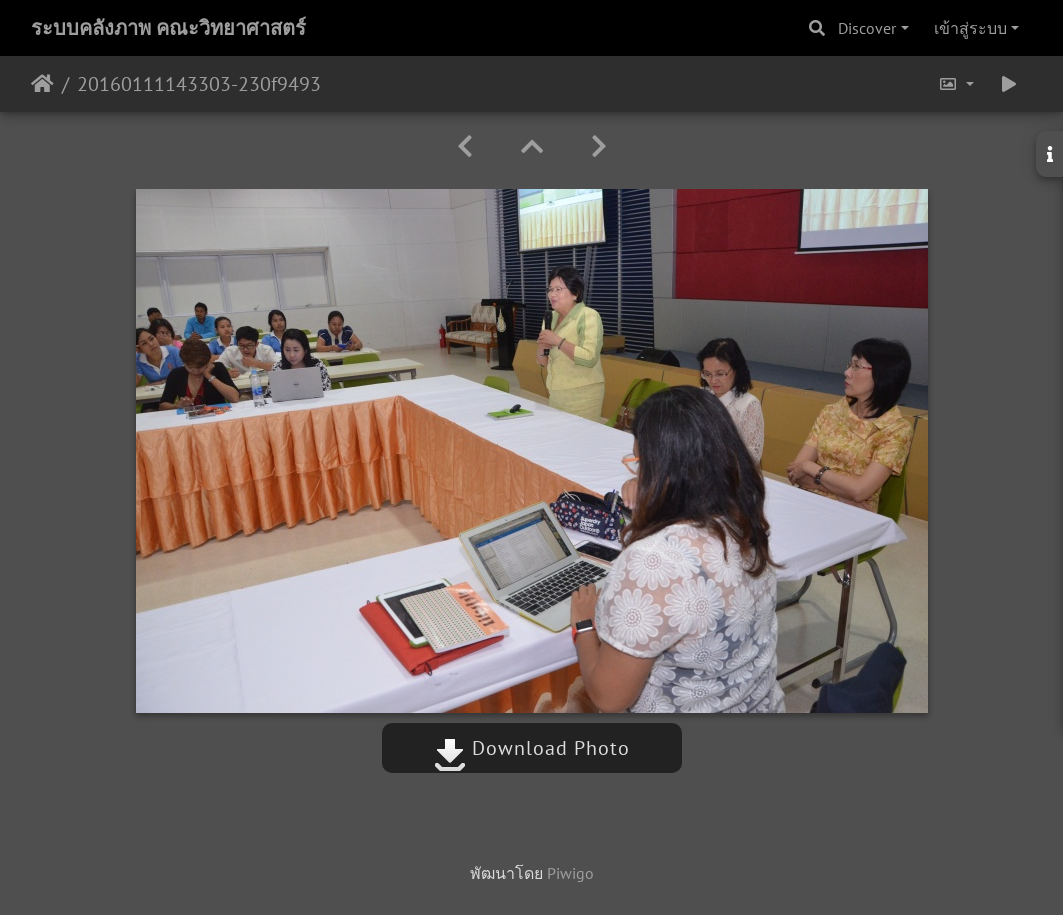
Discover (867, 28)
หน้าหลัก (42, 84)
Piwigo (570, 873)
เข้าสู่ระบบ (970, 28)
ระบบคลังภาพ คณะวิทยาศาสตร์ (168, 28)
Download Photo (532, 748)
